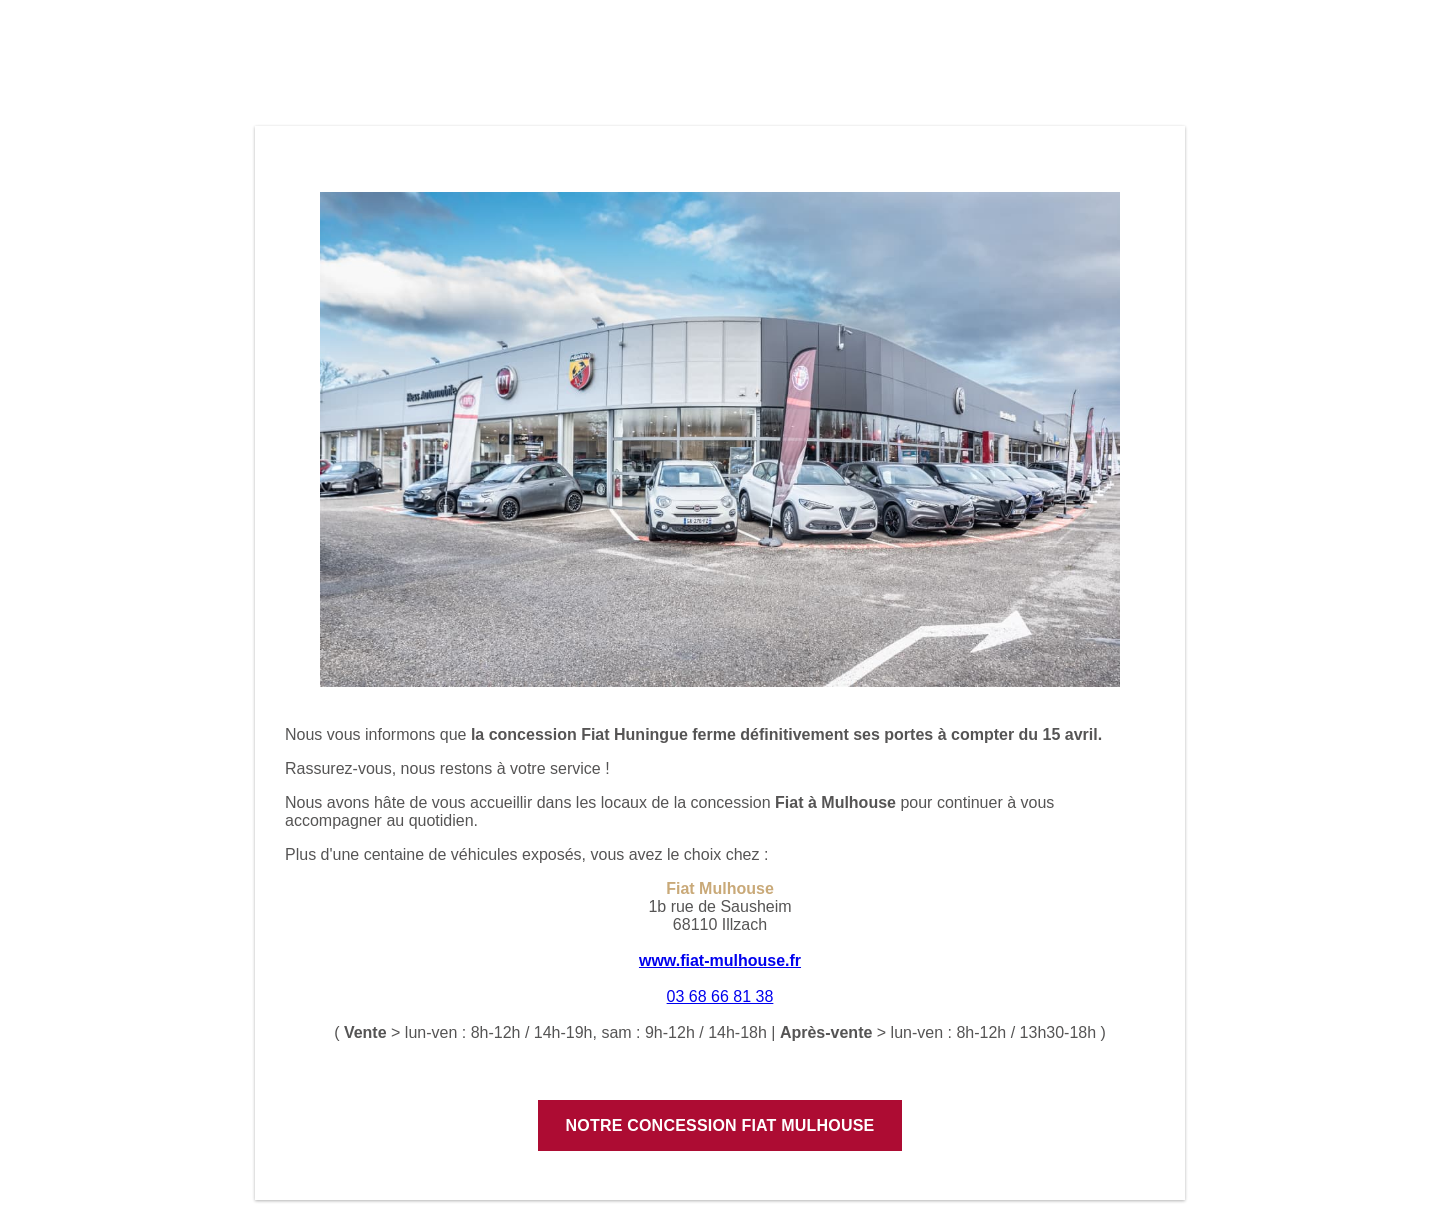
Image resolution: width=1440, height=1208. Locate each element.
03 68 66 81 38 (720, 996)
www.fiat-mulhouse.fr (720, 960)
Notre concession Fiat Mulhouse (720, 1125)
